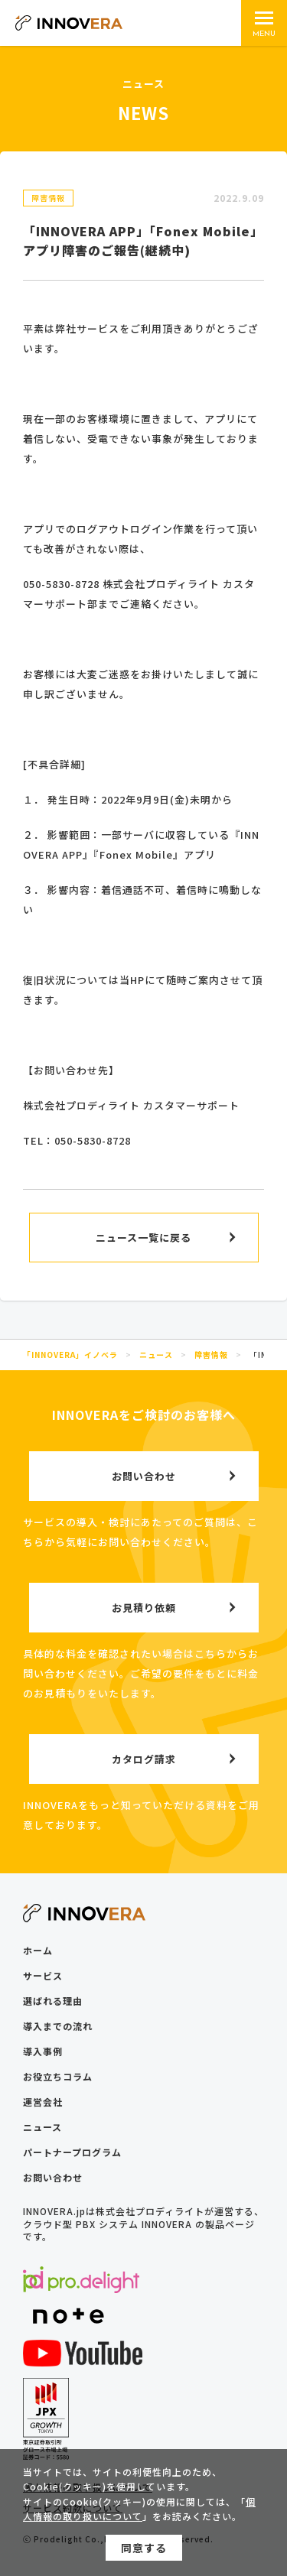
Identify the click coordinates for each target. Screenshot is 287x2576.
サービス (43, 1975)
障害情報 (48, 197)
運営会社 (43, 2101)
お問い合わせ (53, 2177)
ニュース (42, 2126)
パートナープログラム (72, 2152)
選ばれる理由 (53, 2000)
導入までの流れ (58, 2025)
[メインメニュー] (264, 23)
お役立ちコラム (58, 2076)
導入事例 (43, 2051)
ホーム (38, 1950)
